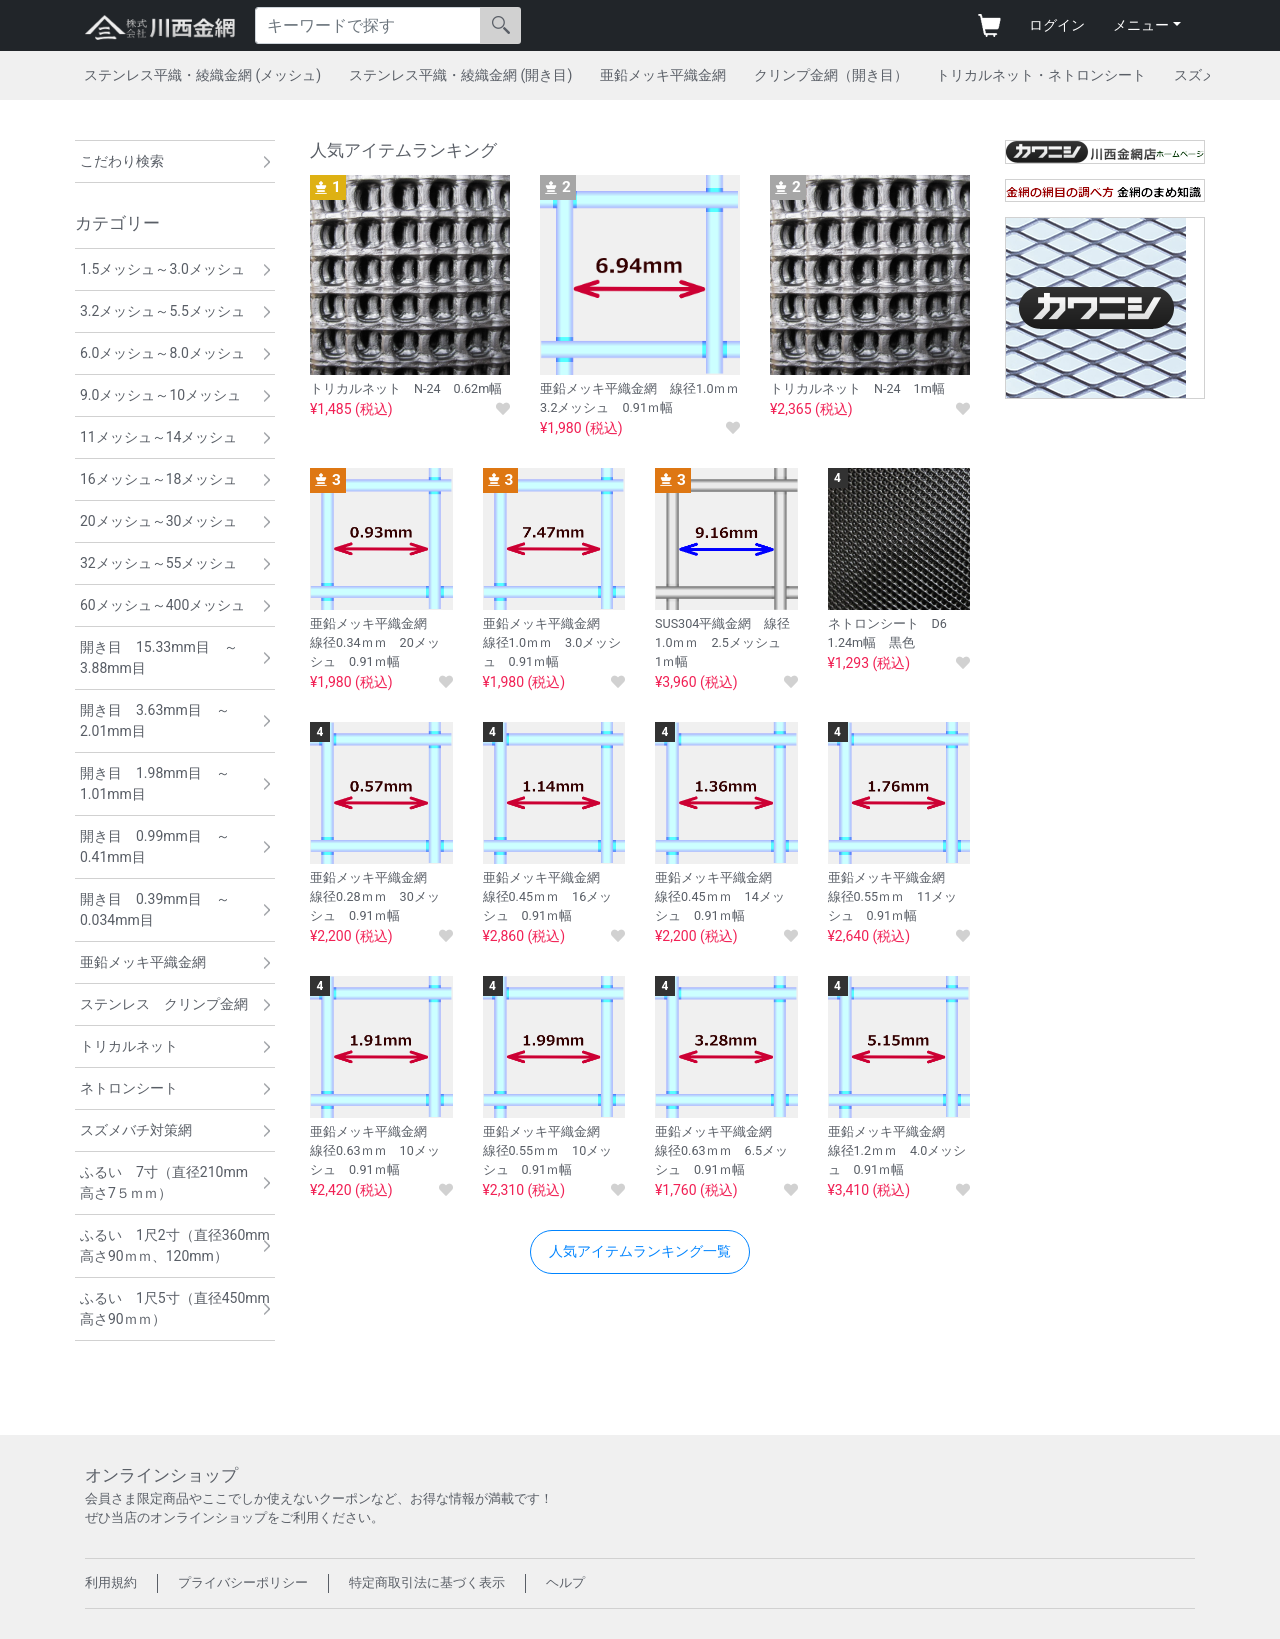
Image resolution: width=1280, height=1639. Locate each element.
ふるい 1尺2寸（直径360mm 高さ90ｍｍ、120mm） (177, 1245)
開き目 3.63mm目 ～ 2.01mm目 (162, 720)
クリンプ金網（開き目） (831, 75)
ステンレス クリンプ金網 (164, 1004)
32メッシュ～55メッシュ (158, 563)
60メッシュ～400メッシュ (162, 605)
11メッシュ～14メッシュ (158, 437)
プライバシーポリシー (243, 1582)
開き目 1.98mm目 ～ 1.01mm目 (162, 783)
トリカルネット (129, 1046)
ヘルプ (565, 1582)
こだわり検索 (122, 161)
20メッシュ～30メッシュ (158, 521)
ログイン (1057, 25)
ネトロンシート (129, 1088)
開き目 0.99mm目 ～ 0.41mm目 (162, 846)
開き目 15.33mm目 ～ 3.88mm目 (166, 657)
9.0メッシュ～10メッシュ (160, 395)
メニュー (1141, 25)
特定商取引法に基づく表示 (427, 1582)
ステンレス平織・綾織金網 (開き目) (460, 75)
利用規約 (111, 1582)
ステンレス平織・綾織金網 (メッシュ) (202, 75)
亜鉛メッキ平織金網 (663, 75)
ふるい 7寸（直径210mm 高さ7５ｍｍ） (171, 1182)
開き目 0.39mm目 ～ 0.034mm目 (162, 909)
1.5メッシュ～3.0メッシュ (162, 269)
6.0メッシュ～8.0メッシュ (162, 353)
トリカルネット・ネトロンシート (1041, 75)
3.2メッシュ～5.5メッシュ (162, 311)
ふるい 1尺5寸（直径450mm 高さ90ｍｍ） (177, 1308)
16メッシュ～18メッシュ (158, 479)
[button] (640, 1252)
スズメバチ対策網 (136, 1130)
